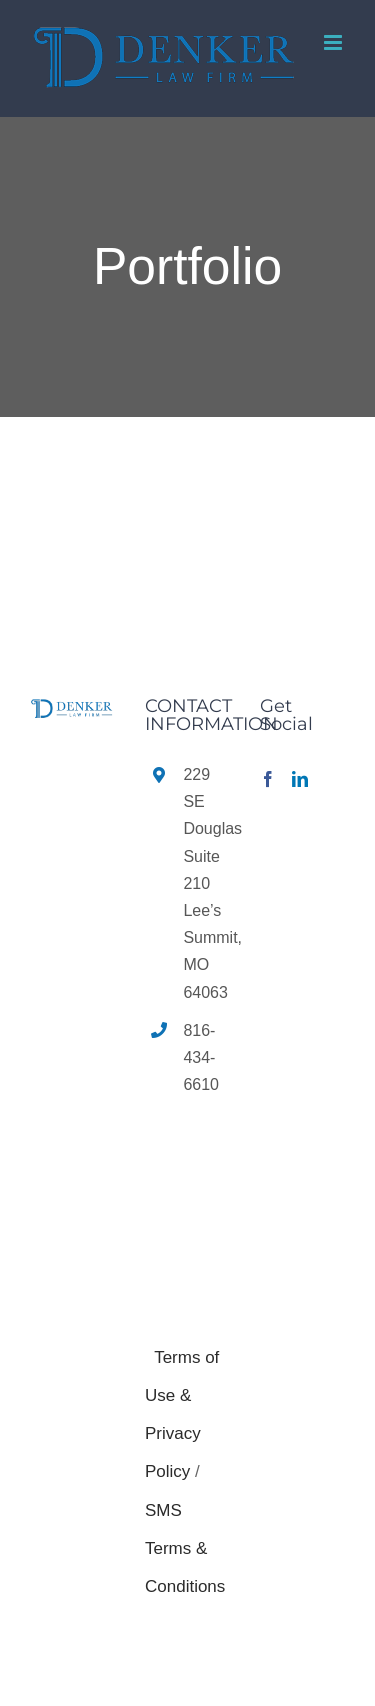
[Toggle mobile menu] (334, 42)
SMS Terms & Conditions (185, 1549)
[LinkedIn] (300, 779)
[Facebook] (268, 779)
